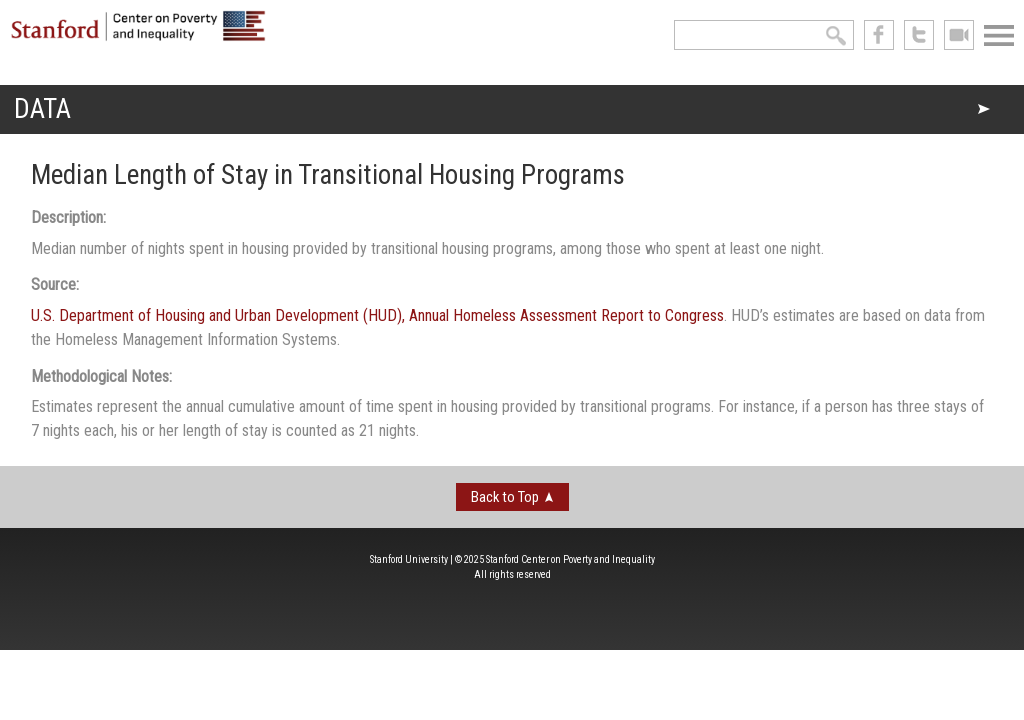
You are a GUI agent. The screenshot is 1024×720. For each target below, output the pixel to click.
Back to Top (505, 497)
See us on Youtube (959, 35)
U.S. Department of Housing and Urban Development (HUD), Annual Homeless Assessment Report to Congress (377, 315)
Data (42, 109)
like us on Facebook (879, 35)
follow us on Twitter (919, 35)
